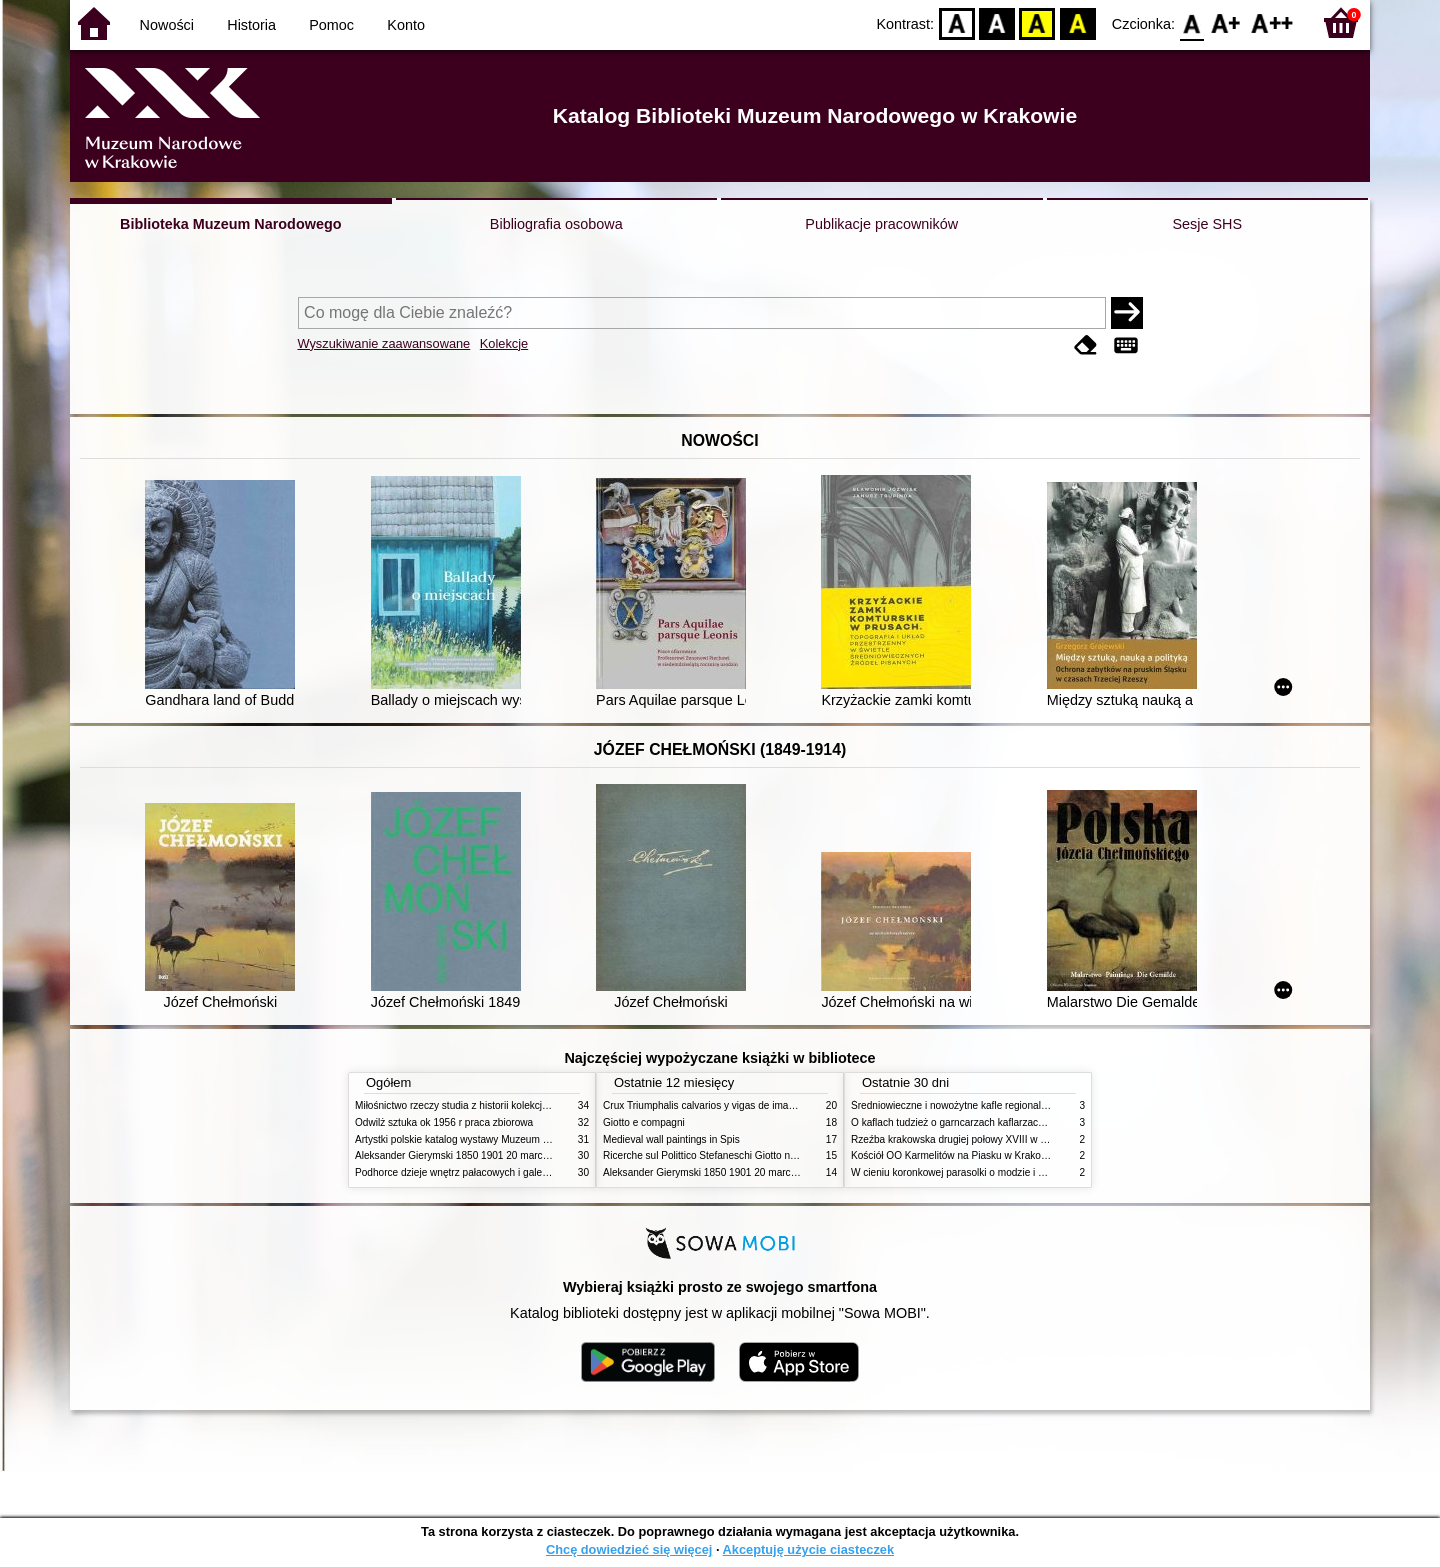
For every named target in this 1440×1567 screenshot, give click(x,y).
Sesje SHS (1207, 224)
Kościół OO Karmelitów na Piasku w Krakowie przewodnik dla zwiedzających (1022, 1155)
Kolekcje (504, 343)
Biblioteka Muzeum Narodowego (230, 224)
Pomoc (331, 25)
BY (1077, 22)
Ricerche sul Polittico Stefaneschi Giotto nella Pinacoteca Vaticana (751, 1155)
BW (997, 22)
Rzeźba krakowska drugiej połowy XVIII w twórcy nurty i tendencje (998, 1139)
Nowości (167, 25)
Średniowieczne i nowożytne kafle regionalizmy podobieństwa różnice (1006, 1105)
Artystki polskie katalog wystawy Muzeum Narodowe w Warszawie (502, 1139)
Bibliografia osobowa (556, 224)
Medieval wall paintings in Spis (671, 1139)
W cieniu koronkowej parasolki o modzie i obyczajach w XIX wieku (998, 1172)
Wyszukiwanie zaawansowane (384, 343)
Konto (406, 25)
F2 (1272, 22)
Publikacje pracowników (881, 224)
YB (1037, 22)
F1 (1226, 22)
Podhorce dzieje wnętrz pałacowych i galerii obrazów (473, 1172)
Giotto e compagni (644, 1122)
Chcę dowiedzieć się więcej (629, 1549)
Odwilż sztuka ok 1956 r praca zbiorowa (444, 1122)
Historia (251, 25)
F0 (1191, 22)
